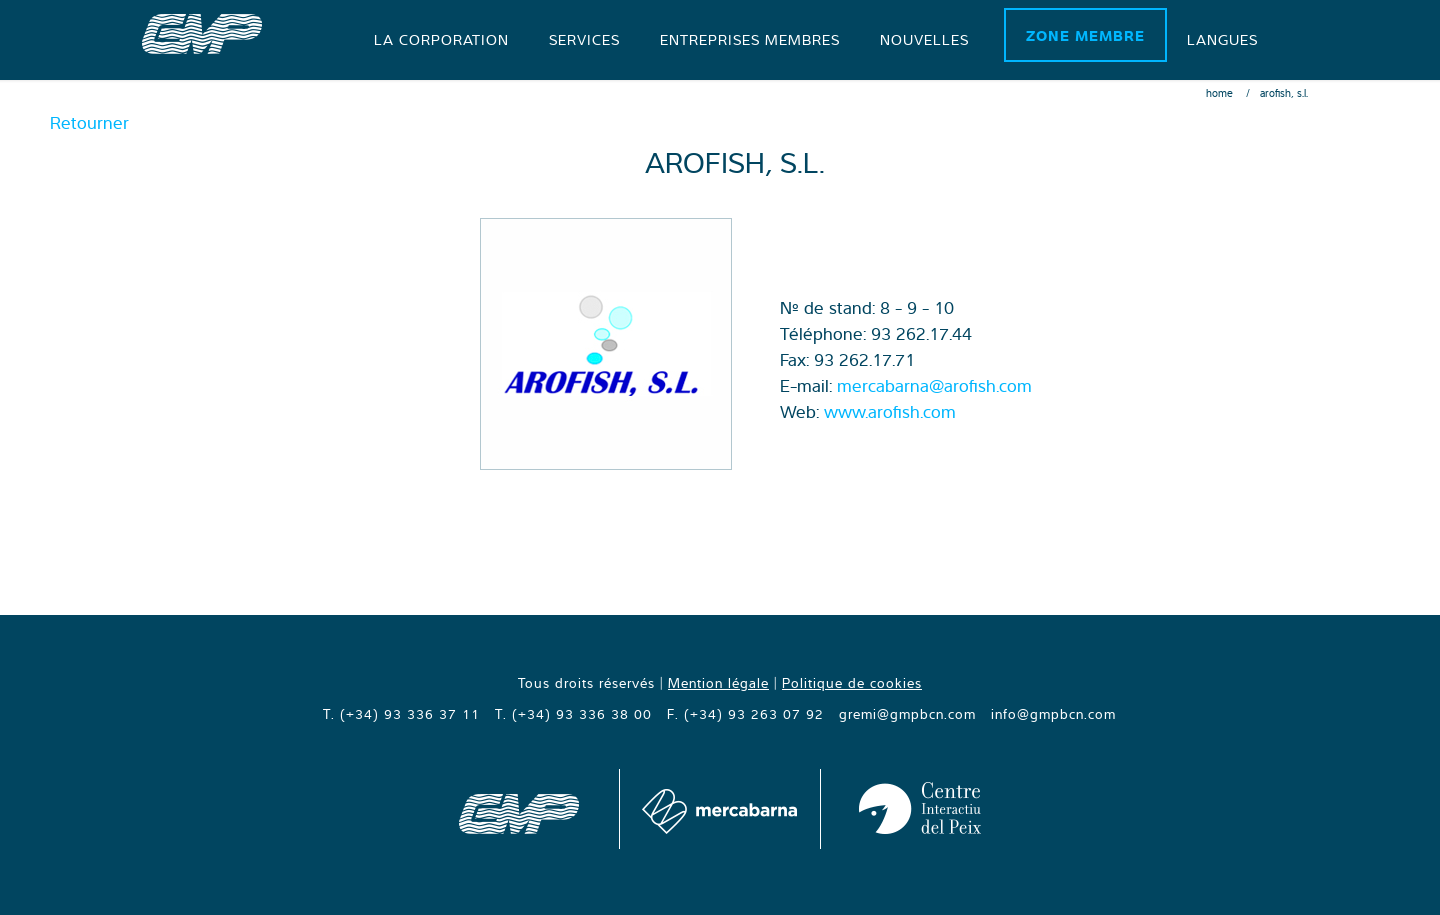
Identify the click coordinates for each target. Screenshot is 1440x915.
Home (1219, 93)
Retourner (89, 122)
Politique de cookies (852, 683)
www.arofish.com (890, 411)
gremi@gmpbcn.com (907, 714)
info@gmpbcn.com (1053, 714)
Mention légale (718, 683)
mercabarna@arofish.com (934, 385)
